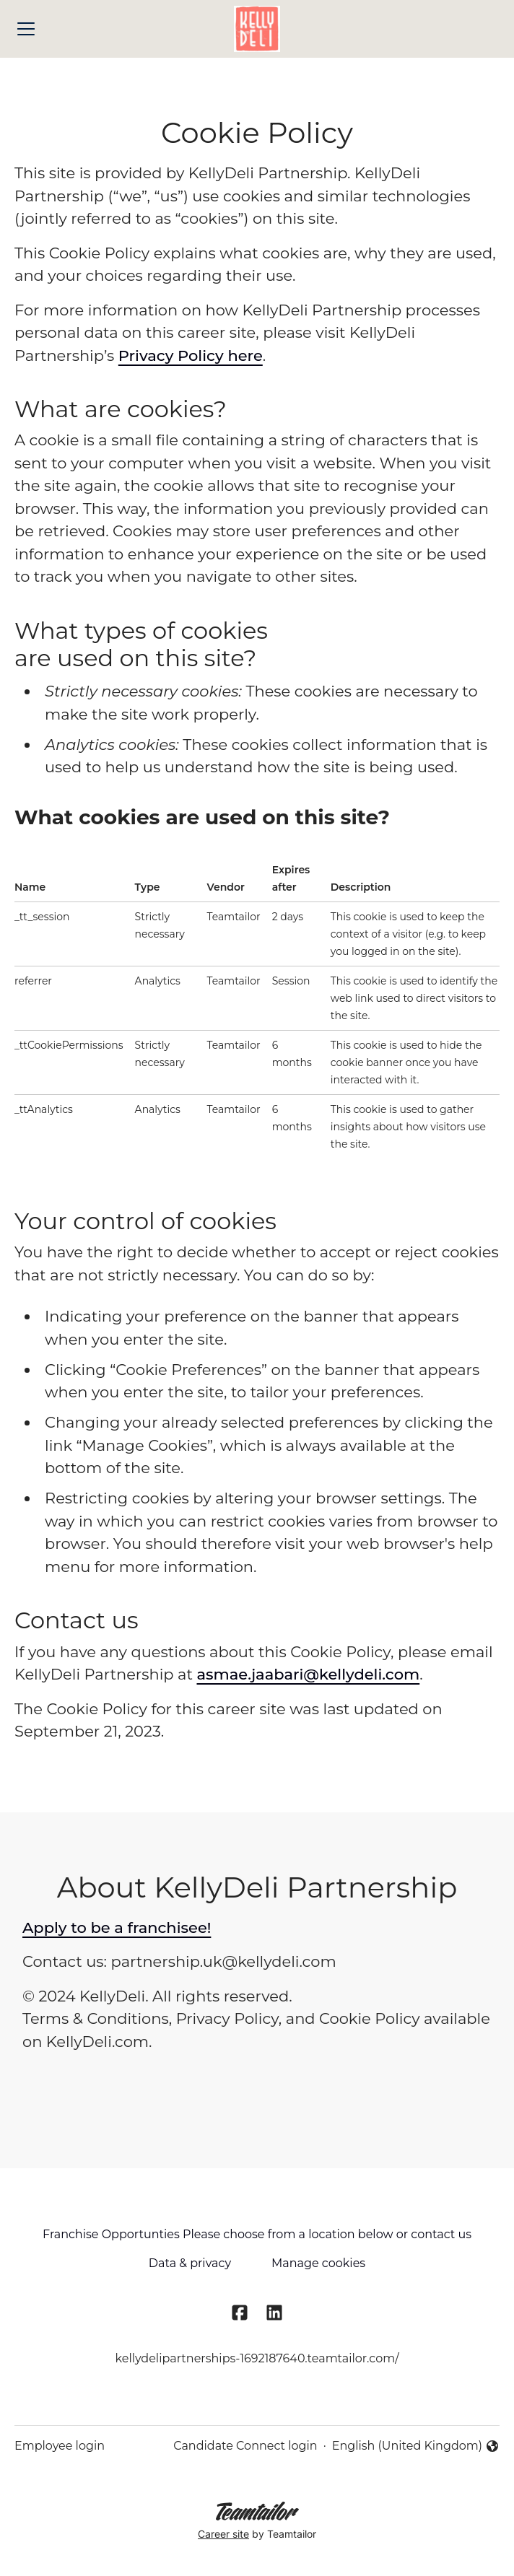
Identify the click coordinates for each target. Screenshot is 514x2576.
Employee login (59, 2446)
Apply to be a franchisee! (116, 1927)
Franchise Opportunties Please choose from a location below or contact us (257, 2234)
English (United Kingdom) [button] (416, 2447)
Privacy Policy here (190, 355)
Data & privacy (190, 2263)
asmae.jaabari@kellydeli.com (307, 1674)
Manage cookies (318, 2263)
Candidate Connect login (245, 2446)
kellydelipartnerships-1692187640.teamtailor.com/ (256, 2358)
